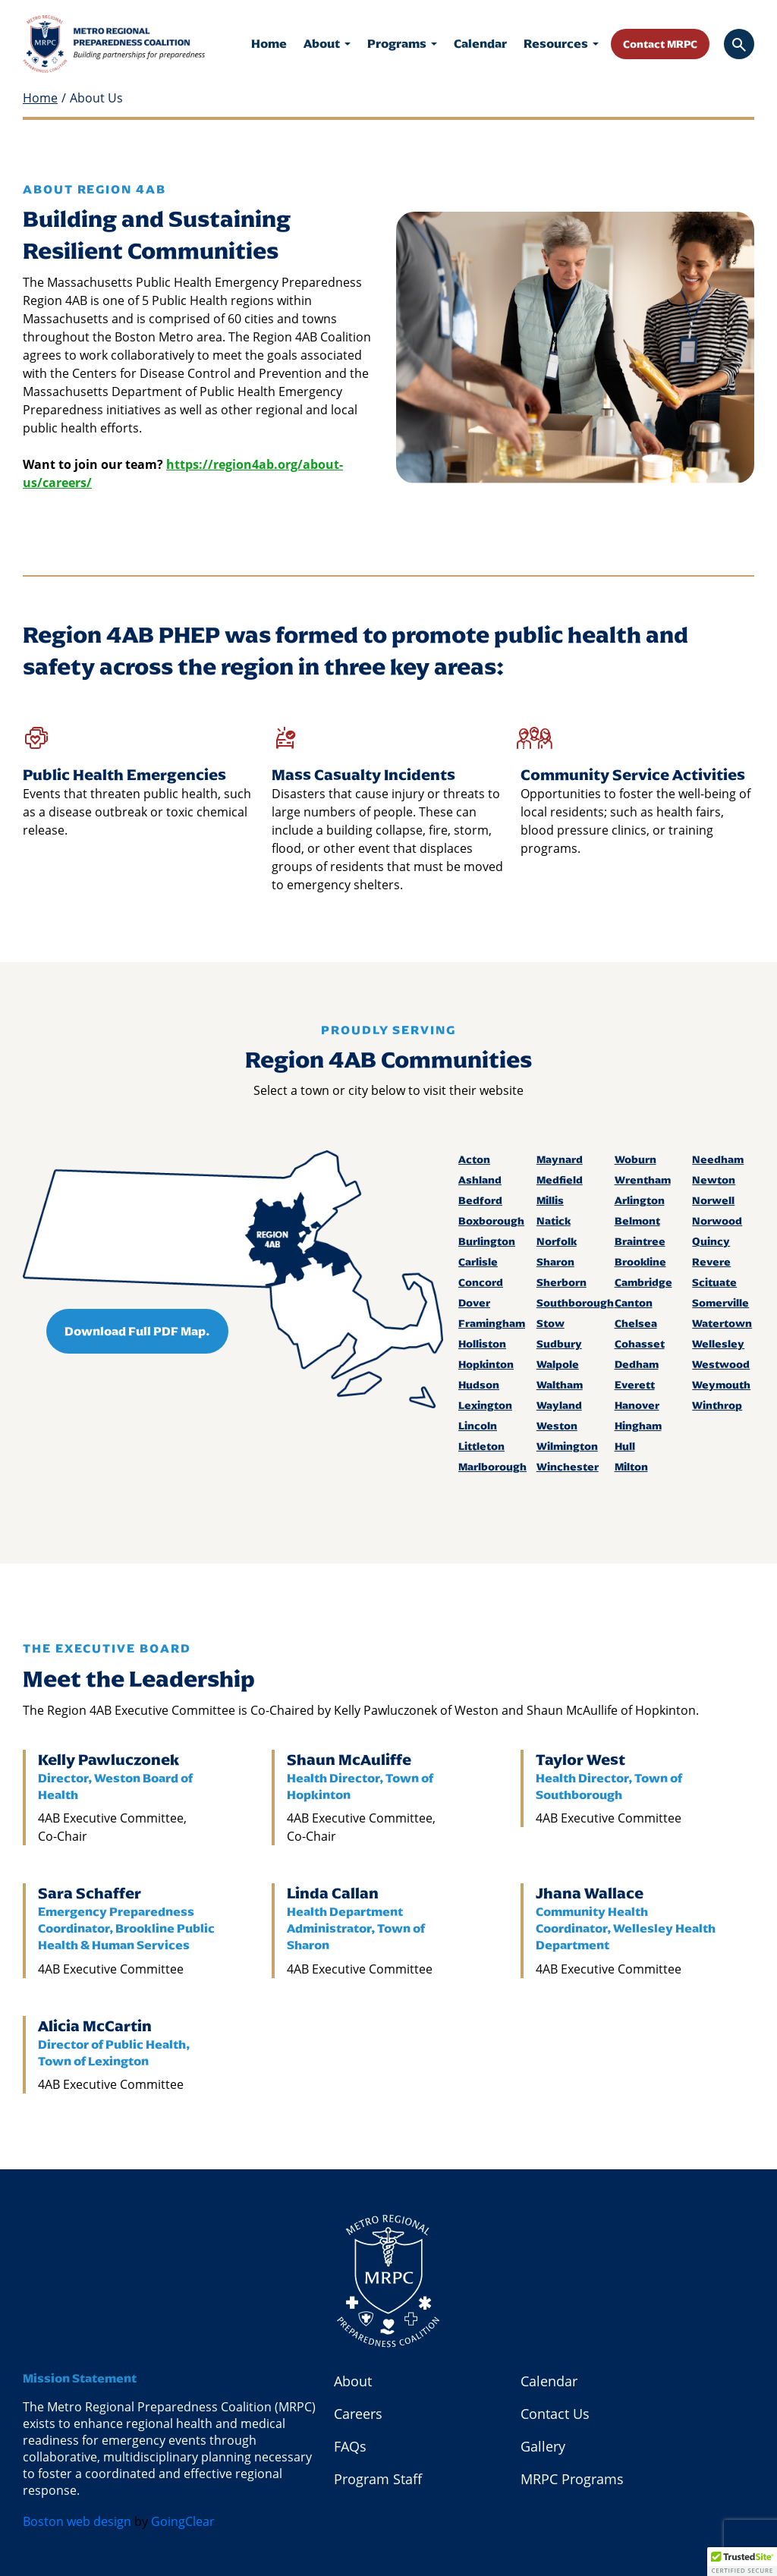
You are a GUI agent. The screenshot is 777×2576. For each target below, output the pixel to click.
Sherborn (561, 1282)
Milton (631, 1467)
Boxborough (489, 1221)
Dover (474, 1303)
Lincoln (477, 1426)
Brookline (640, 1262)
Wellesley (718, 1344)
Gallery (543, 2446)
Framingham (489, 1323)
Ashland (480, 1180)
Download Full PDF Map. (137, 1331)
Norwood (717, 1221)
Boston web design (77, 2521)
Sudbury (559, 1344)
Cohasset (640, 1344)
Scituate (714, 1282)
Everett (635, 1385)
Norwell (713, 1200)
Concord (480, 1282)
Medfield (559, 1180)
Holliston (482, 1344)
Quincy (711, 1241)
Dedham (637, 1364)
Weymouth (721, 1385)
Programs (402, 43)
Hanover (637, 1405)
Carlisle (478, 1262)
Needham (718, 1159)
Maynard (559, 1159)
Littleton (481, 1446)
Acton (474, 1159)
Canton (634, 1303)
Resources (561, 43)
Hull (625, 1446)
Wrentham (643, 1180)
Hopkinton (486, 1364)
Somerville (720, 1303)
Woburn (635, 1159)
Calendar (480, 43)
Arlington (640, 1200)
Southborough (567, 1303)
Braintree (640, 1241)
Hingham (638, 1426)
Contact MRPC (660, 43)
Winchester (567, 1467)
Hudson (478, 1385)
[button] (742, 2561)
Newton (713, 1180)
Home (269, 43)
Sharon (555, 1262)
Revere (711, 1262)
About (327, 43)
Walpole (557, 1364)
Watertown (722, 1323)
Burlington (486, 1241)
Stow (550, 1323)
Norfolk (556, 1241)
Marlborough (489, 1467)
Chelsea (636, 1323)
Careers (358, 2414)
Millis (550, 1200)
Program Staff (378, 2479)
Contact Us (555, 2414)
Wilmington (567, 1446)
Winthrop (717, 1405)
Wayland (559, 1405)
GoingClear (183, 2521)
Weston (556, 1426)
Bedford (480, 1200)
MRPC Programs (572, 2479)
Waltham (559, 1385)
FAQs (350, 2446)
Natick (553, 1221)
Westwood (721, 1364)
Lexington (485, 1405)
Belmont (637, 1221)
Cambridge (643, 1282)
